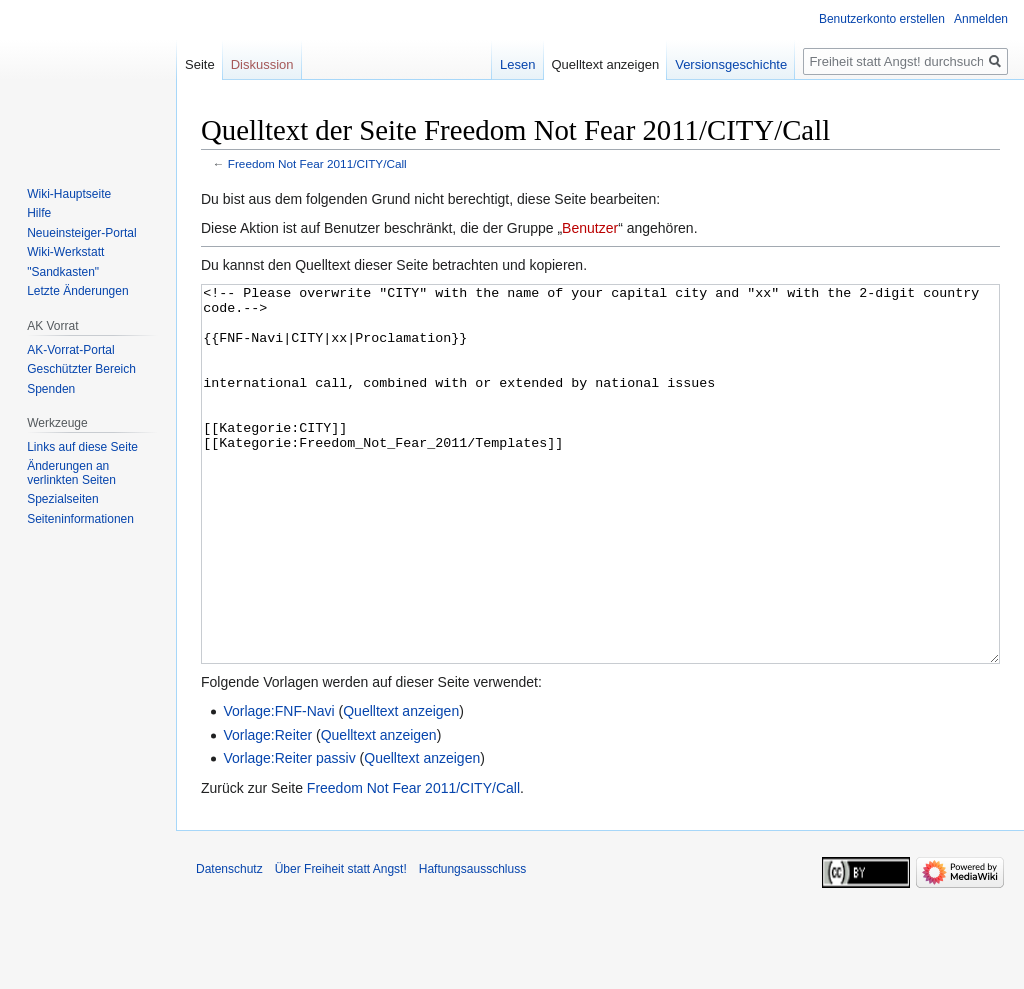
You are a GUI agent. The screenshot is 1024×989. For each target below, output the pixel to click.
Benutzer (590, 228)
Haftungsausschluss (472, 944)
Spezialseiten (62, 499)
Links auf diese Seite (82, 447)
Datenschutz (229, 944)
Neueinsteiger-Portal (81, 233)
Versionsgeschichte (731, 64)
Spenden (51, 389)
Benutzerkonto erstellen (882, 19)
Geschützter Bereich (81, 369)
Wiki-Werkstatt (65, 252)
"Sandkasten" (63, 272)
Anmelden (981, 19)
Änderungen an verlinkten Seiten (71, 473)
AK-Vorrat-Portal (70, 350)
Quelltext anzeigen (401, 786)
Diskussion (262, 64)
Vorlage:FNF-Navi (278, 786)
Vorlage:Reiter (267, 810)
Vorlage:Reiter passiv (289, 833)
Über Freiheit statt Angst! (341, 944)
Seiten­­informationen (80, 519)
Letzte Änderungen (77, 291)
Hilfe (39, 213)
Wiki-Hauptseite (69, 194)
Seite (200, 64)
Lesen (517, 64)
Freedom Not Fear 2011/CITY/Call (317, 163)
